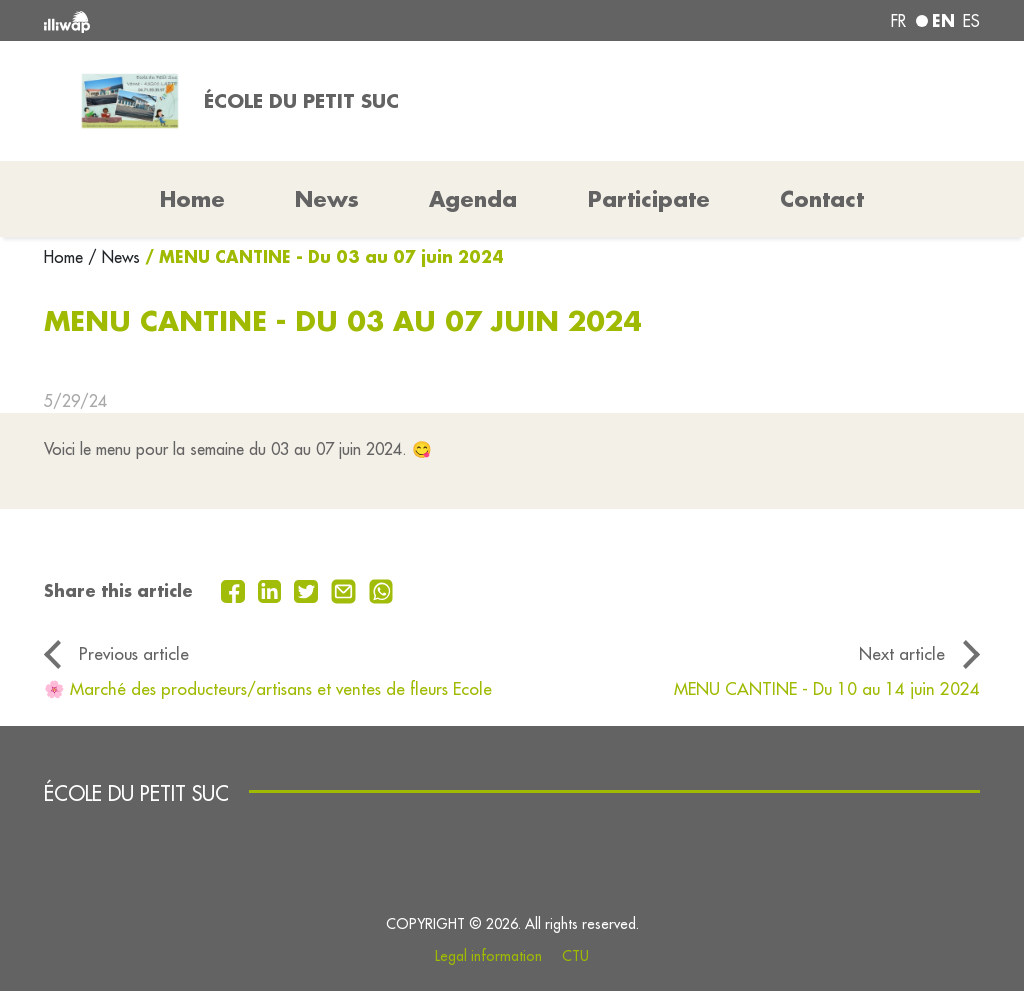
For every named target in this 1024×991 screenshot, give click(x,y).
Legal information (488, 956)
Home (66, 257)
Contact (822, 199)
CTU (575, 956)
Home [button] (192, 199)
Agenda (473, 199)
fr (898, 21)
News (327, 199)
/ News (114, 257)
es (971, 21)
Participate (649, 199)
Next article (902, 653)
